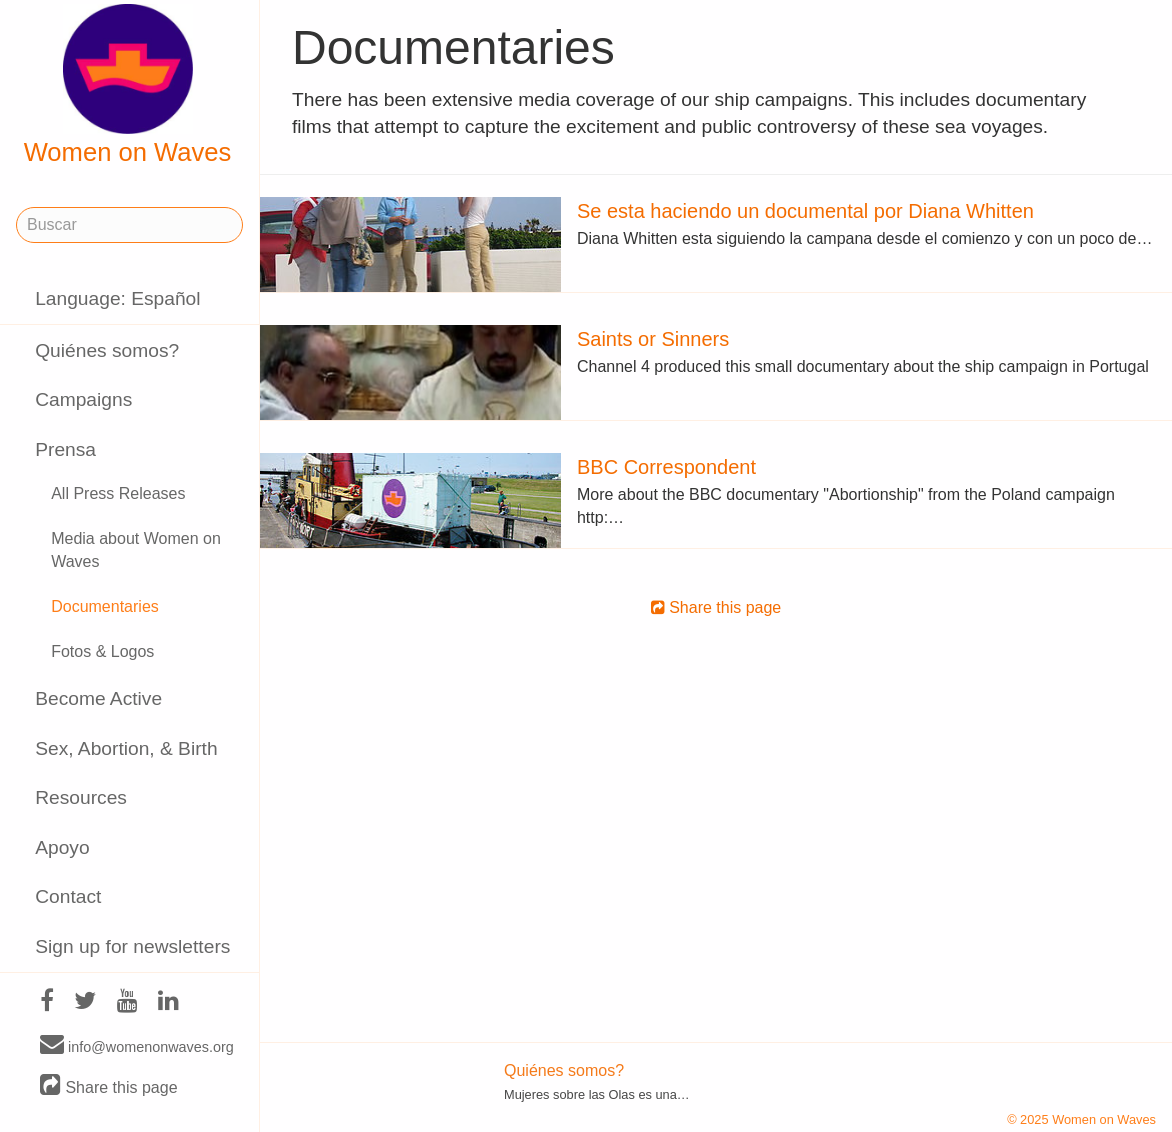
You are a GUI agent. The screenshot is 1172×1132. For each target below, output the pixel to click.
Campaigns (83, 399)
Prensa (65, 449)
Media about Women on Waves (136, 550)
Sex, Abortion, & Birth (126, 748)
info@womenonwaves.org (137, 1046)
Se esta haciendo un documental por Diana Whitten (805, 211)
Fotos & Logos (102, 651)
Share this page (109, 1086)
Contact (68, 896)
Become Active (98, 698)
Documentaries (105, 606)
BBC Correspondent (666, 467)
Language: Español (117, 298)
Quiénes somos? (107, 350)
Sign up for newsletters (132, 946)
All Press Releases (118, 493)
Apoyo (62, 847)
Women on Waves (128, 85)
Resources (81, 797)
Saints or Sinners (653, 339)
